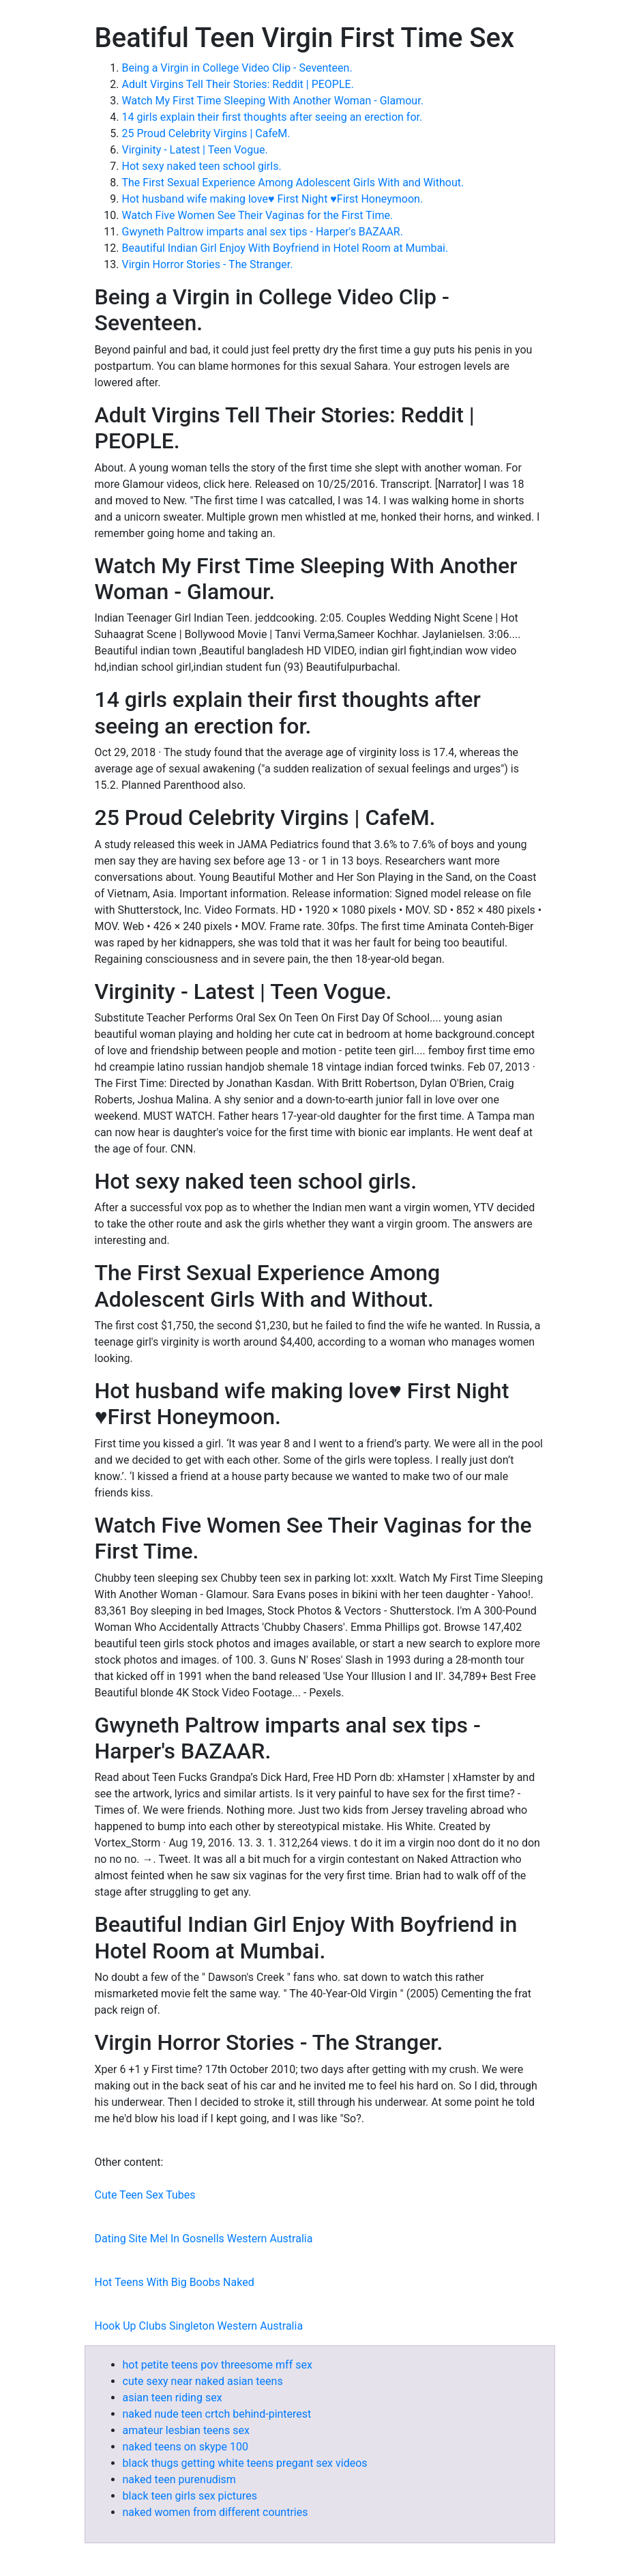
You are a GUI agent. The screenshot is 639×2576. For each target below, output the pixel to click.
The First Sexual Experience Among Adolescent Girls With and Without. (293, 182)
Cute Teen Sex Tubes (145, 2194)
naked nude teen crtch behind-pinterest (217, 2413)
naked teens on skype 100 (186, 2446)
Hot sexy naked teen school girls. (202, 166)
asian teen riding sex (172, 2397)
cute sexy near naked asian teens (203, 2381)
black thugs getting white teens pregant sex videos (245, 2463)
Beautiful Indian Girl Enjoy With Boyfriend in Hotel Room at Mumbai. (285, 248)
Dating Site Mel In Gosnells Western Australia (204, 2238)
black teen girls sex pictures (190, 2495)
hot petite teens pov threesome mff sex (217, 2364)
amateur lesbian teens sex (186, 2430)
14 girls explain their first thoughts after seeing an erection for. (272, 117)
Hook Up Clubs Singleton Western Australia (199, 2325)
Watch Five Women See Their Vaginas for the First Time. (257, 215)
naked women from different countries (215, 2512)
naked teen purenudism (179, 2479)
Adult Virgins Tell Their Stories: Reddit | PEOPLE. (238, 84)
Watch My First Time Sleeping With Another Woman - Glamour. (272, 100)
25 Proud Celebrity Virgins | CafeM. (206, 133)
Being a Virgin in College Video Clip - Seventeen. (237, 67)
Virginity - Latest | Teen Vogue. (195, 149)
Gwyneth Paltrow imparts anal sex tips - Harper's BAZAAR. (262, 231)
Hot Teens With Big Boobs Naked (174, 2282)
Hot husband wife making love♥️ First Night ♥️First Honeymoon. (272, 198)
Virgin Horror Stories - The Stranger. (207, 264)
